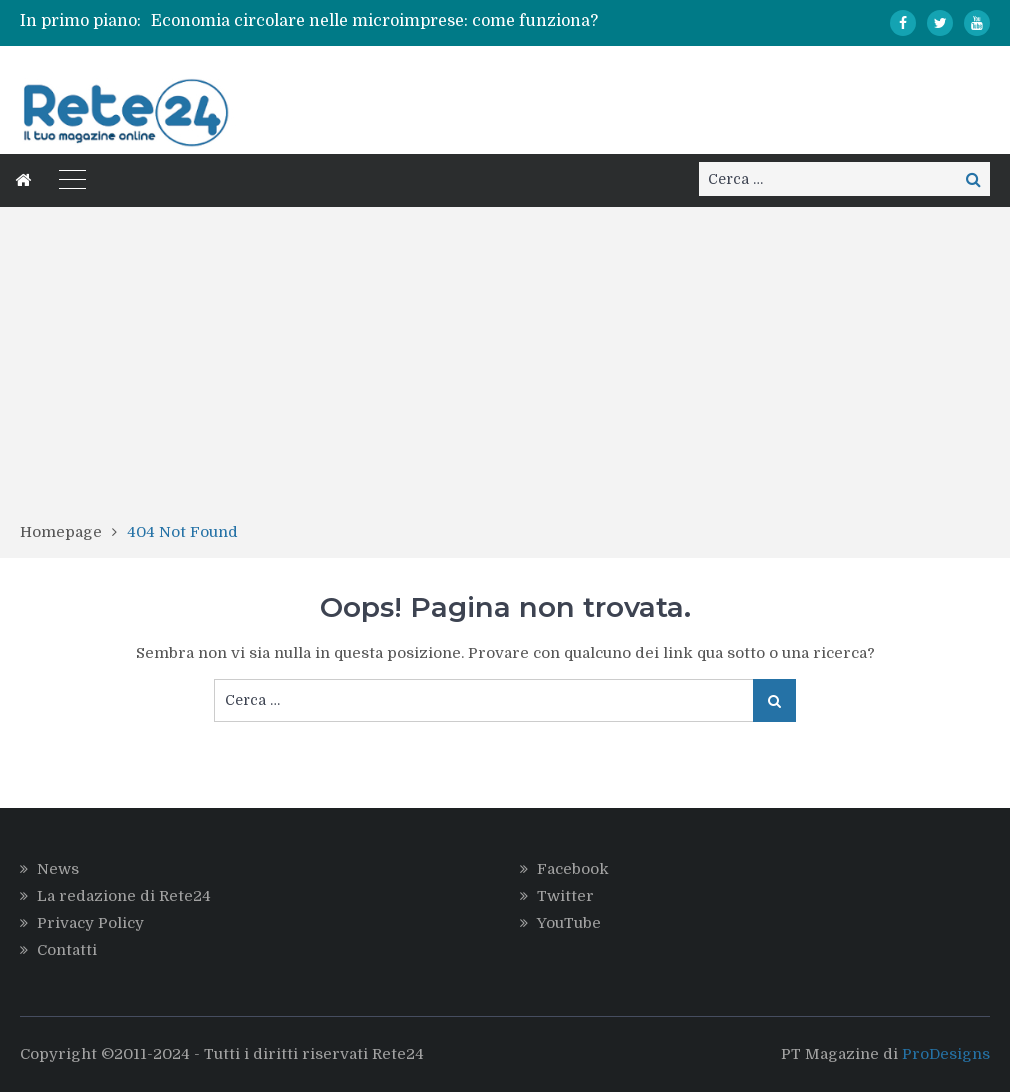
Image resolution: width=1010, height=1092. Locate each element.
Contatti (67, 950)
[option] (376, 21)
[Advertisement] (505, 371)
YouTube (569, 923)
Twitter (565, 896)
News (58, 869)
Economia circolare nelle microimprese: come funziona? (374, 21)
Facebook (573, 869)
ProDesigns (946, 1054)
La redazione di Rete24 (124, 896)
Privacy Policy (90, 923)
